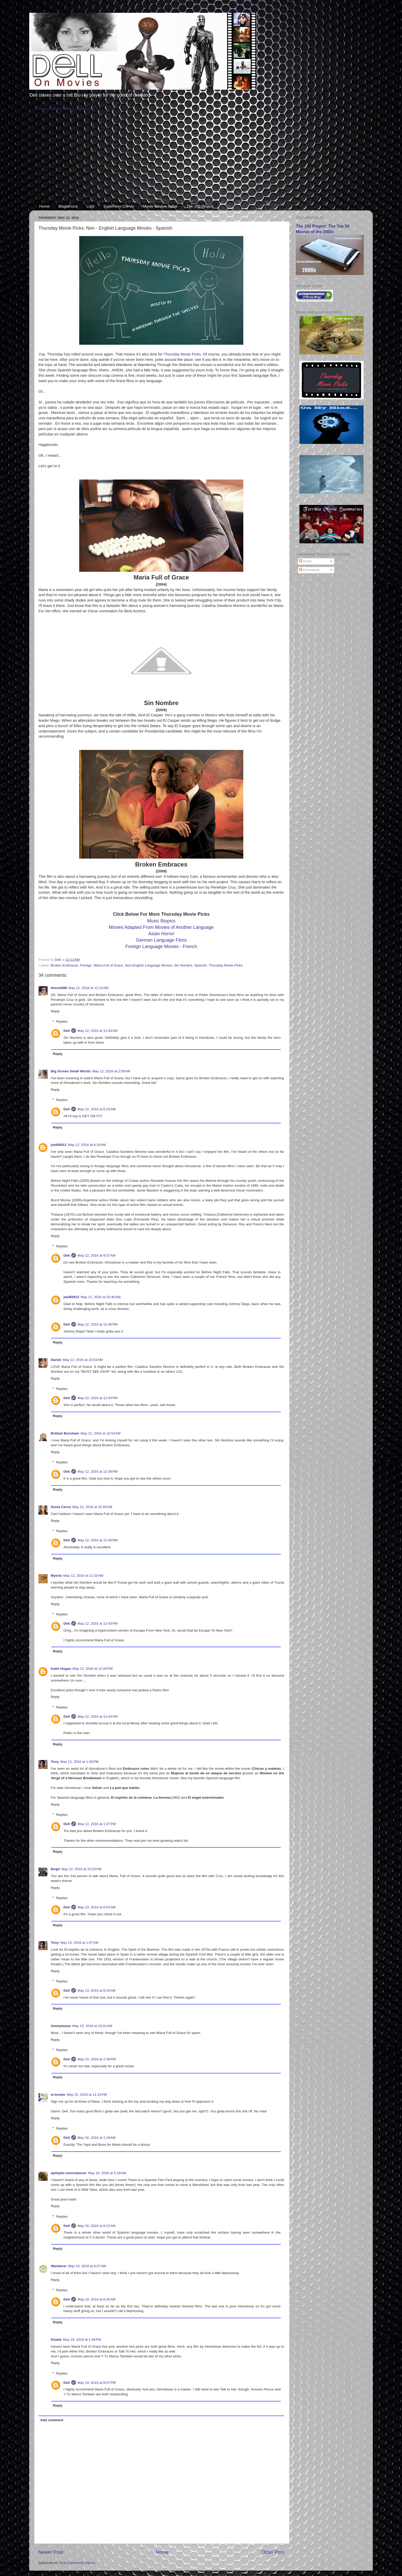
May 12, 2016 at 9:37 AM (96, 1255)
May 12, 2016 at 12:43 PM (97, 1623)
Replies (62, 1022)
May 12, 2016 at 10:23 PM (81, 1869)
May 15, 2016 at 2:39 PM (96, 2059)
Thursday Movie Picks (182, 354)
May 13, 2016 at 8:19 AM (96, 1990)
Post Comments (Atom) (77, 2563)
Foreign (86, 965)
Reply (55, 1011)
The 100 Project (200, 206)
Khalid (56, 2339)
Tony (55, 1762)
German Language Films (161, 940)
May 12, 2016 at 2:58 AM (111, 1071)
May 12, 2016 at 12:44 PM (97, 1716)
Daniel (56, 1360)
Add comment (51, 2420)
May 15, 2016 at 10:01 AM (92, 2026)
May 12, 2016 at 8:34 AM (87, 1145)
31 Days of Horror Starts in (54, 108)
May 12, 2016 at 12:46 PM (97, 1324)
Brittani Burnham (65, 1433)
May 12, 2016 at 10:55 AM (92, 1507)
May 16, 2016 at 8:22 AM (96, 2226)
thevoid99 (59, 988)
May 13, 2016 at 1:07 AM (79, 1942)
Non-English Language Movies (148, 965)
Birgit (55, 1869)
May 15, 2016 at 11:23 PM (87, 2094)
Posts (305, 561)
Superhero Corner (118, 206)
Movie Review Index (160, 206)
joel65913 (58, 1145)
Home (44, 206)
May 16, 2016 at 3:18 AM (107, 2173)
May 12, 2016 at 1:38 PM (79, 1762)
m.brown (58, 2094)
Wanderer (59, 2266)
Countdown (84, 108)
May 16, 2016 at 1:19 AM (96, 2138)
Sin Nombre (183, 965)
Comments (309, 570)
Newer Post (50, 2552)
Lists (90, 206)
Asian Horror (161, 933)
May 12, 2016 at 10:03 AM (83, 1360)
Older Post (273, 2552)
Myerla (56, 1575)
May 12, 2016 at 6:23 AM (96, 1109)
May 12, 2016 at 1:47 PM (96, 1824)
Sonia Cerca (61, 1507)
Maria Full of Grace (108, 965)
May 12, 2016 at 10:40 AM (100, 1297)
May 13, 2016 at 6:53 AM (96, 1907)
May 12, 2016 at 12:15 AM (88, 988)
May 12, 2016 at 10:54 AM (100, 1433)
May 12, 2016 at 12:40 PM (97, 1540)
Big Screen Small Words (71, 1071)
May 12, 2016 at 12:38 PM (97, 1471)
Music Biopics (161, 920)
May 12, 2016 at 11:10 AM (83, 1575)
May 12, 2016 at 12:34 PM (97, 1398)
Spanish (200, 965)
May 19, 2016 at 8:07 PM (96, 2383)
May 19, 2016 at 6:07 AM (87, 2266)
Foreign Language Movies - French (161, 946)
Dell (67, 1031)
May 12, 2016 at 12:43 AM (97, 1031)
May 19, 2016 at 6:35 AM (96, 2299)
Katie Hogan (61, 1669)
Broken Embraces (64, 965)
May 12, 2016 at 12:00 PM (93, 1669)
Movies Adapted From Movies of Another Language (161, 927)
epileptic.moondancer (69, 2173)
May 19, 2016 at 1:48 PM (82, 2339)
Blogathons (68, 206)
